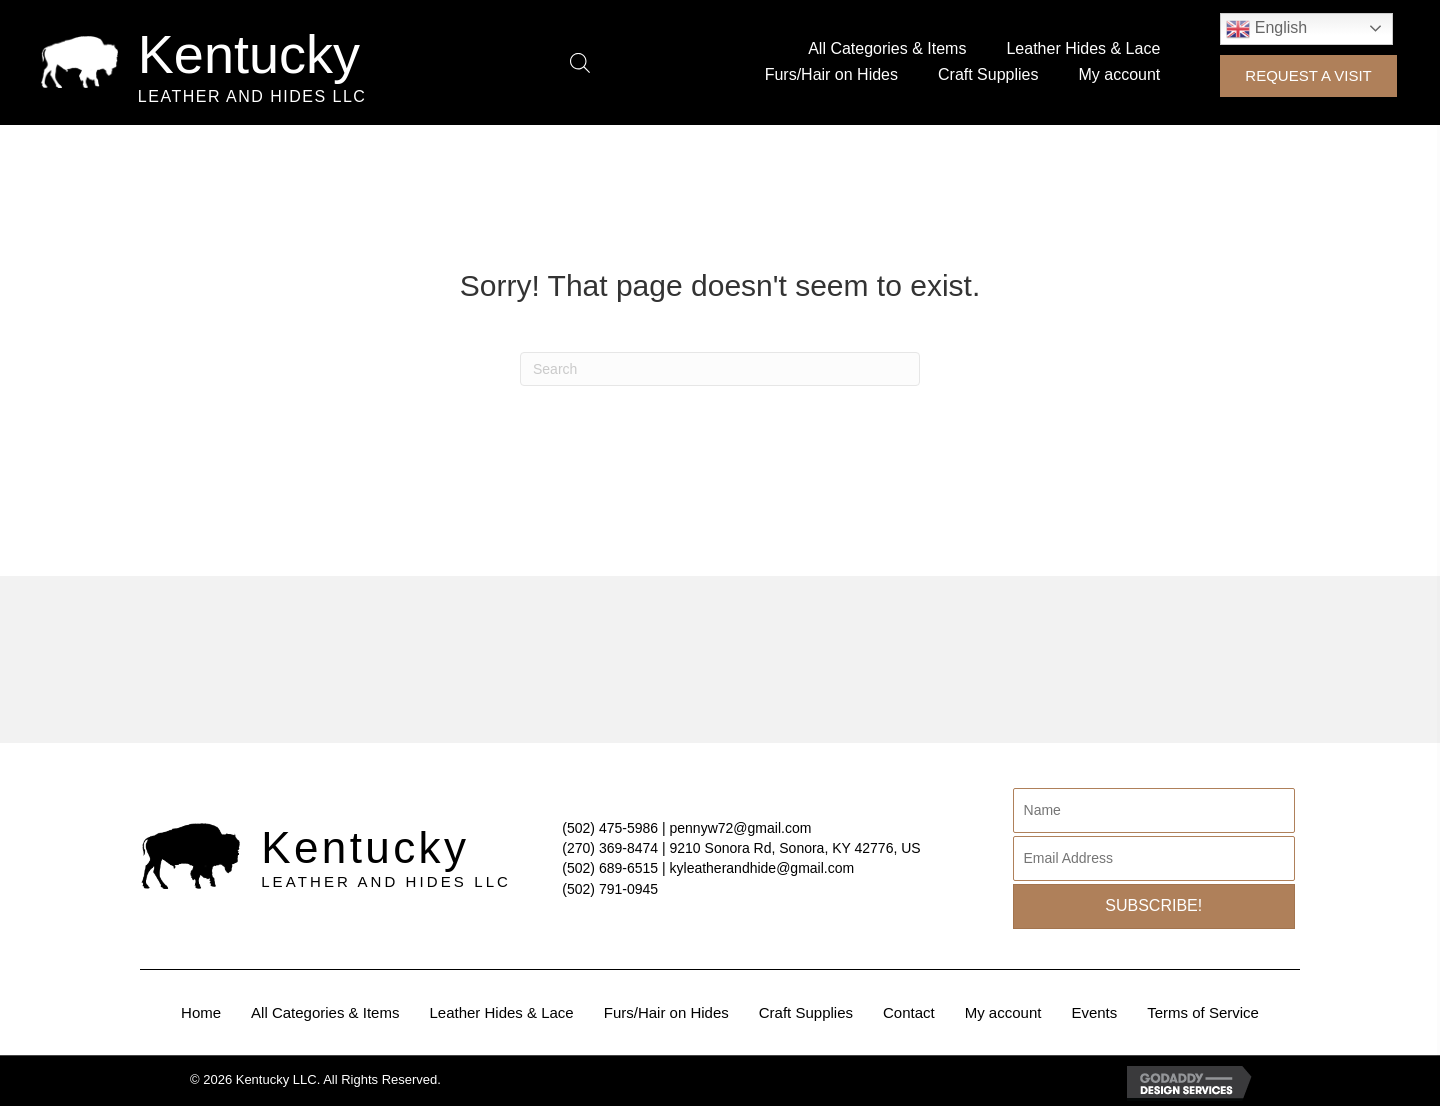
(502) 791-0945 (610, 889)
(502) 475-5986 (610, 828)
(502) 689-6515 (610, 868)
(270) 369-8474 (610, 848)
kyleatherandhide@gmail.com (762, 868)
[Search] (720, 369)
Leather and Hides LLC (252, 96)
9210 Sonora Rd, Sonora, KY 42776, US (795, 848)
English (1266, 29)
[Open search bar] (580, 62)
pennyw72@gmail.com (741, 828)
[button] (1308, 76)
